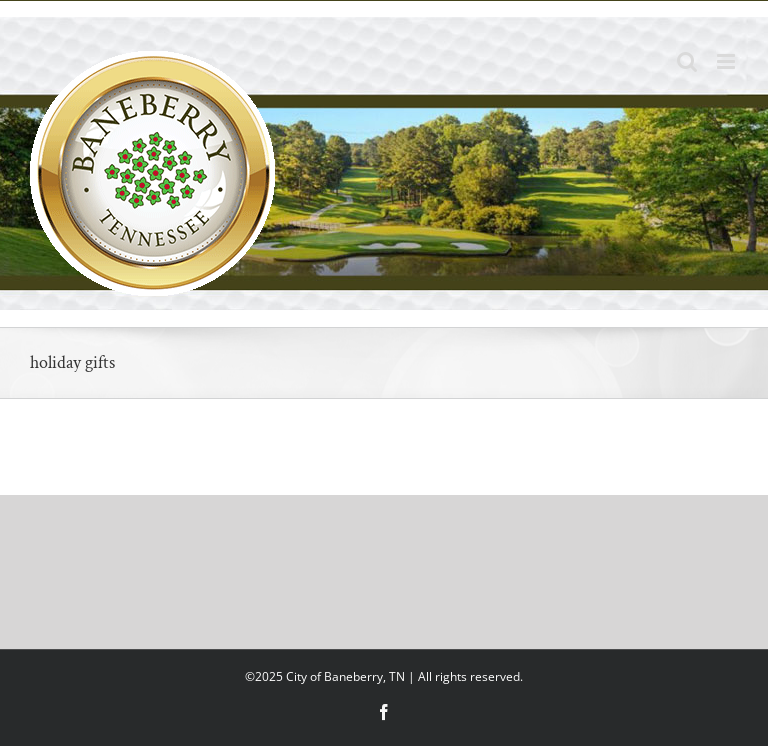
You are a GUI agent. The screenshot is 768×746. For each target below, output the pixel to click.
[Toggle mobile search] (687, 61)
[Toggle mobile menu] (727, 61)
